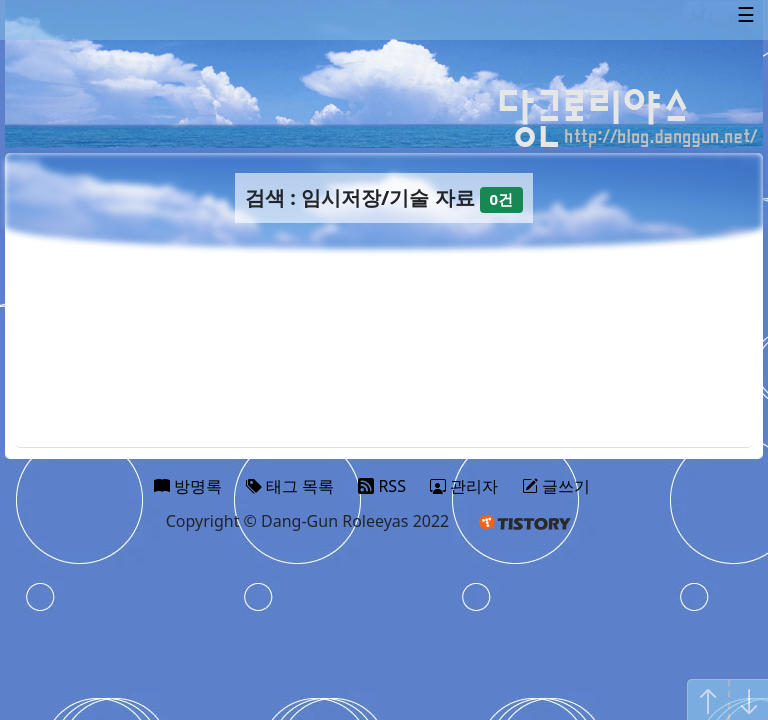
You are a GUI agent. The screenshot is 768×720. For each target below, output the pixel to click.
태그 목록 (290, 486)
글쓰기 (556, 486)
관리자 (464, 486)
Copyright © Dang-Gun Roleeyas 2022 (308, 521)
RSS (382, 486)
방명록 (188, 486)
